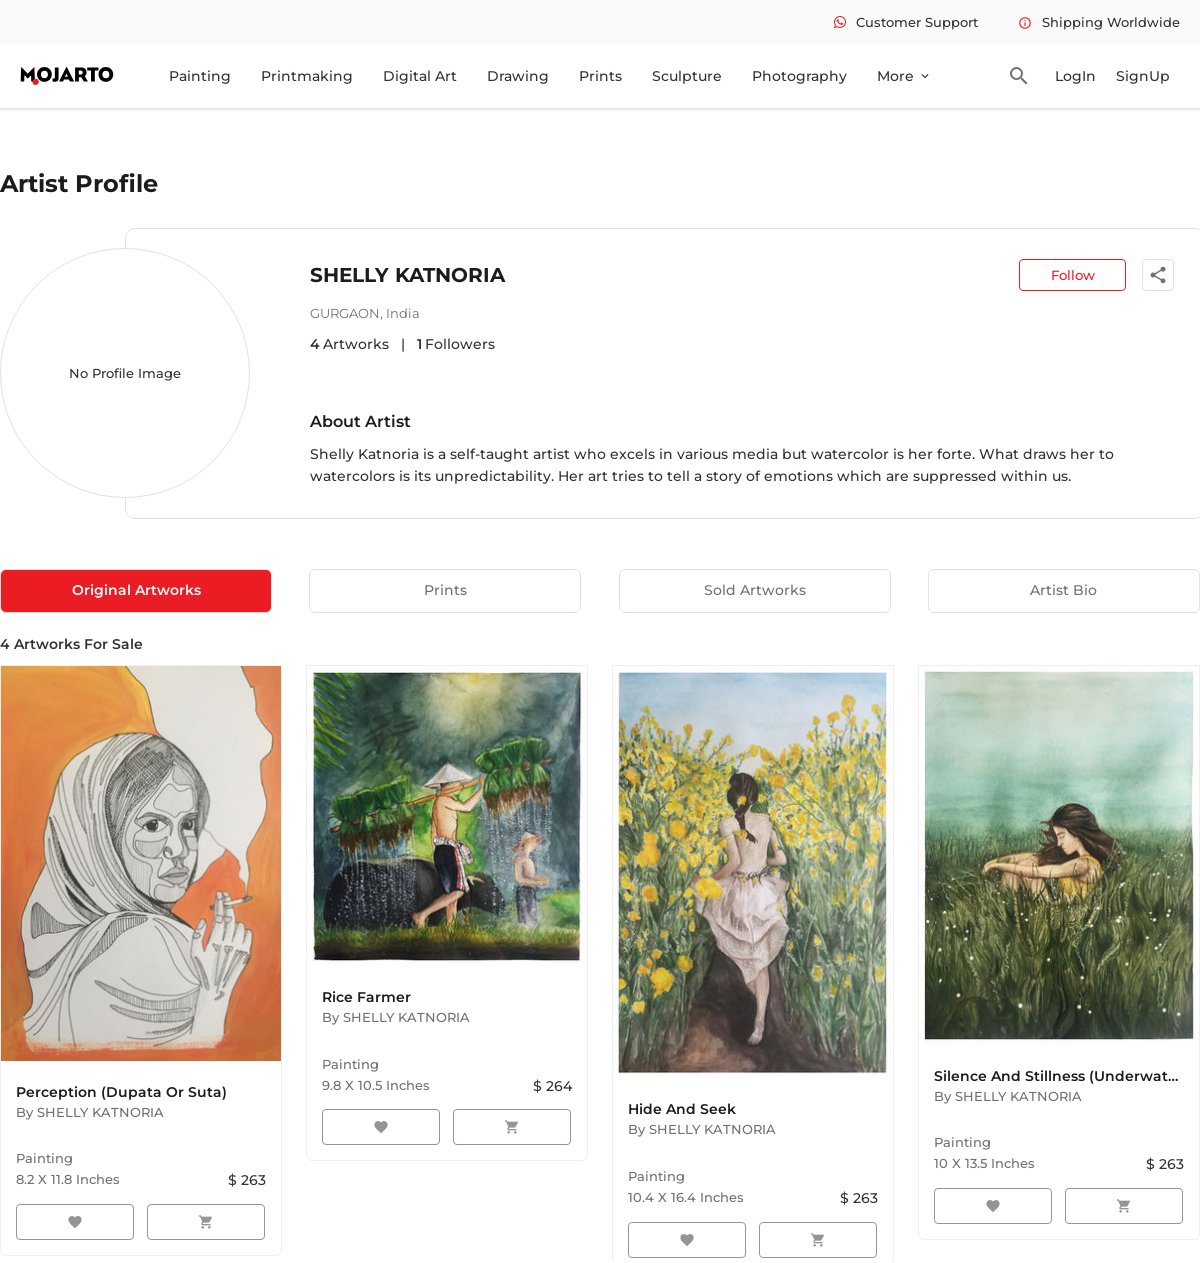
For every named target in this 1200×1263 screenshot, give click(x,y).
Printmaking (307, 76)
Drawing (518, 76)
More (904, 76)
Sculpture (687, 76)
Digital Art (420, 76)
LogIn (1075, 76)
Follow (1073, 275)
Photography (799, 76)
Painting (200, 76)
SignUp (1143, 76)
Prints (600, 76)
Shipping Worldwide (1099, 22)
